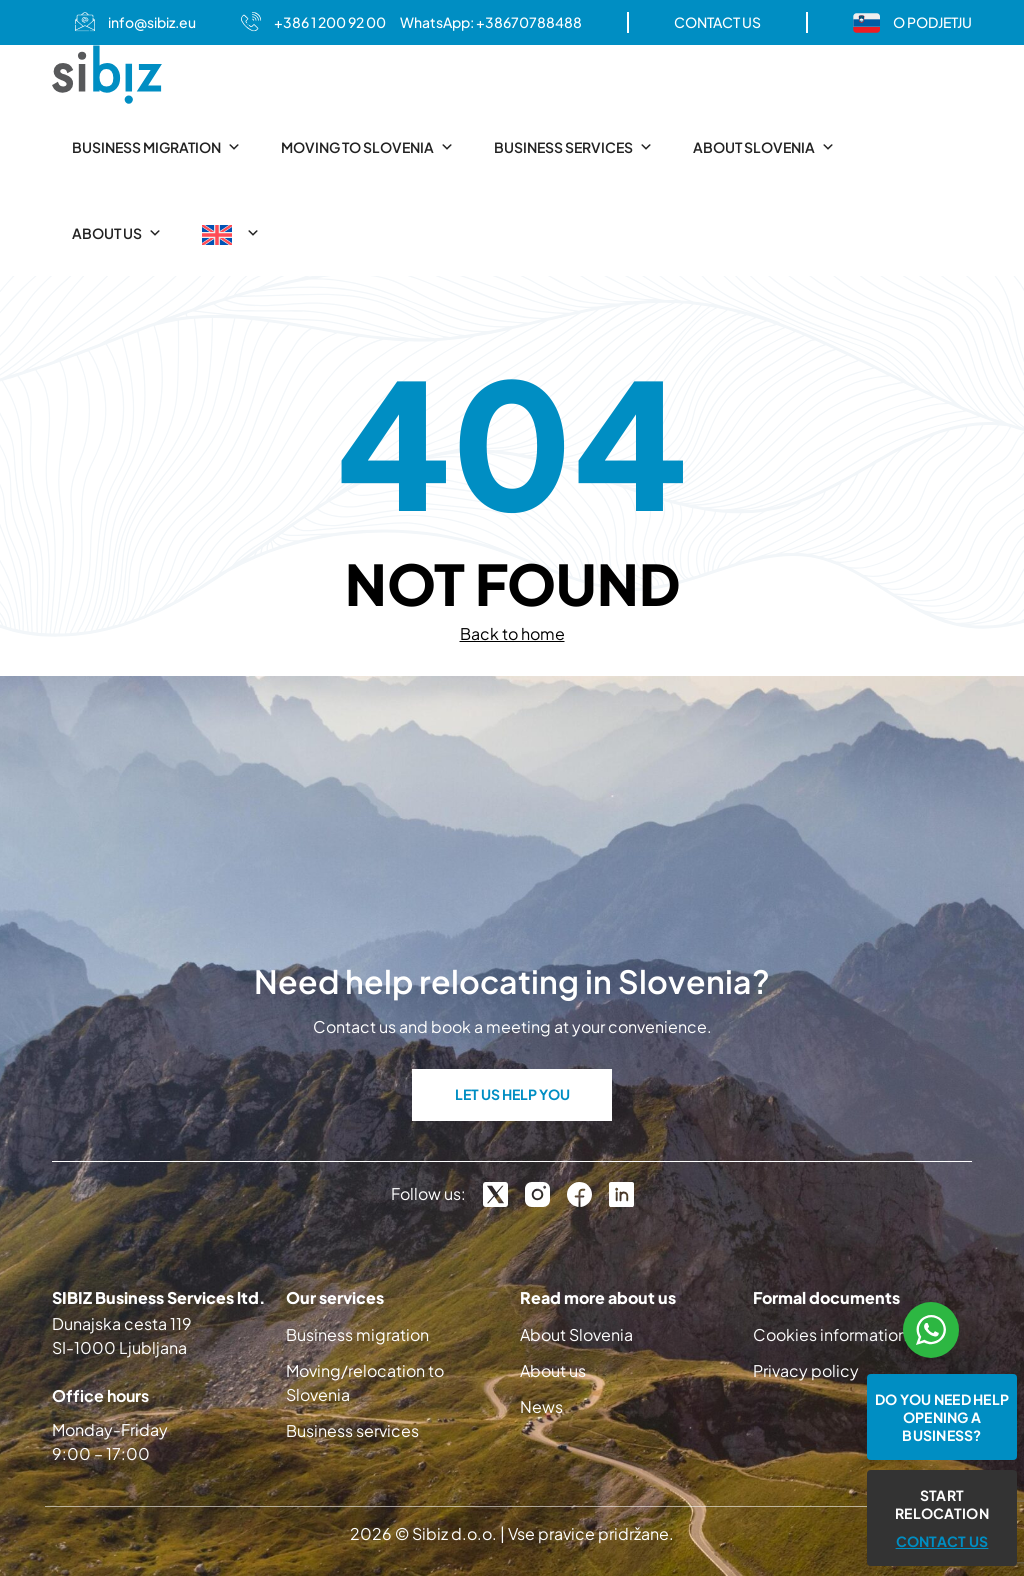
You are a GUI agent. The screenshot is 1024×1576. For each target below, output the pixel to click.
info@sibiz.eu (152, 22)
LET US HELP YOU (512, 1094)
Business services (573, 147)
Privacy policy (806, 1370)
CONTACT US (717, 22)
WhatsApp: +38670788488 (491, 22)
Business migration (156, 147)
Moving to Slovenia (367, 147)
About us (117, 233)
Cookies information (830, 1334)
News (541, 1406)
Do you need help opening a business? (942, 1417)
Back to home (512, 633)
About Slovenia (764, 147)
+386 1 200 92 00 (330, 22)
